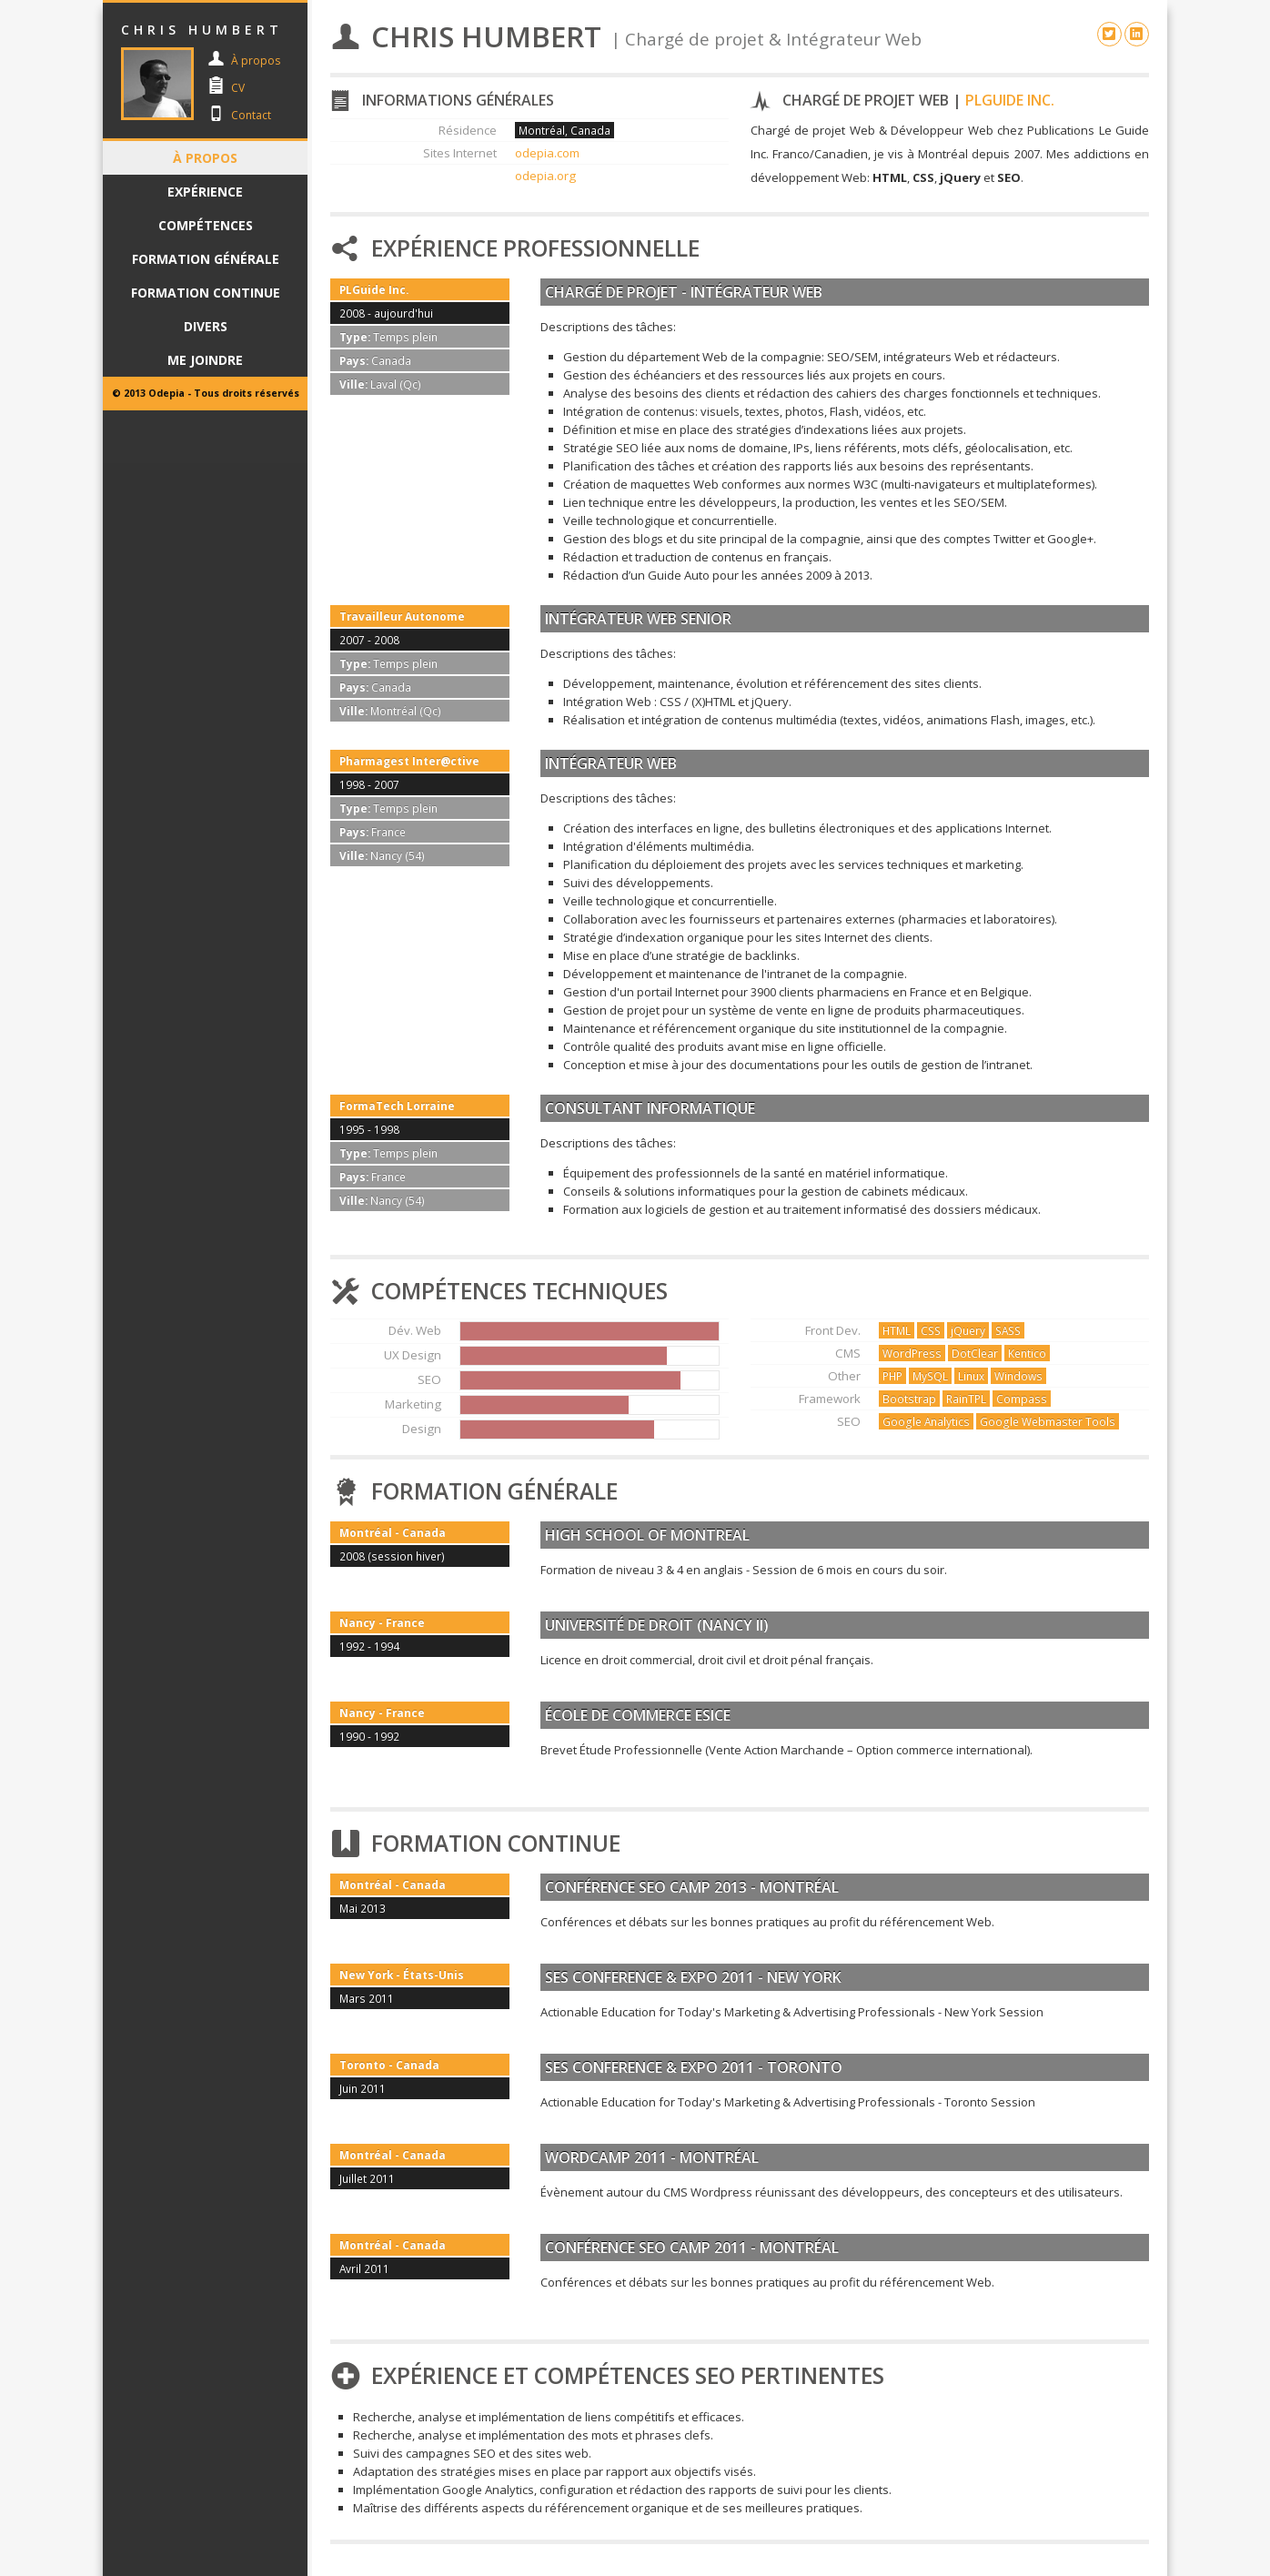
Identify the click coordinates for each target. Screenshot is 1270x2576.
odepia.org (545, 175)
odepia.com (547, 153)
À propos (255, 60)
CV (238, 88)
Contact (251, 115)
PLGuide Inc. (1009, 100)
